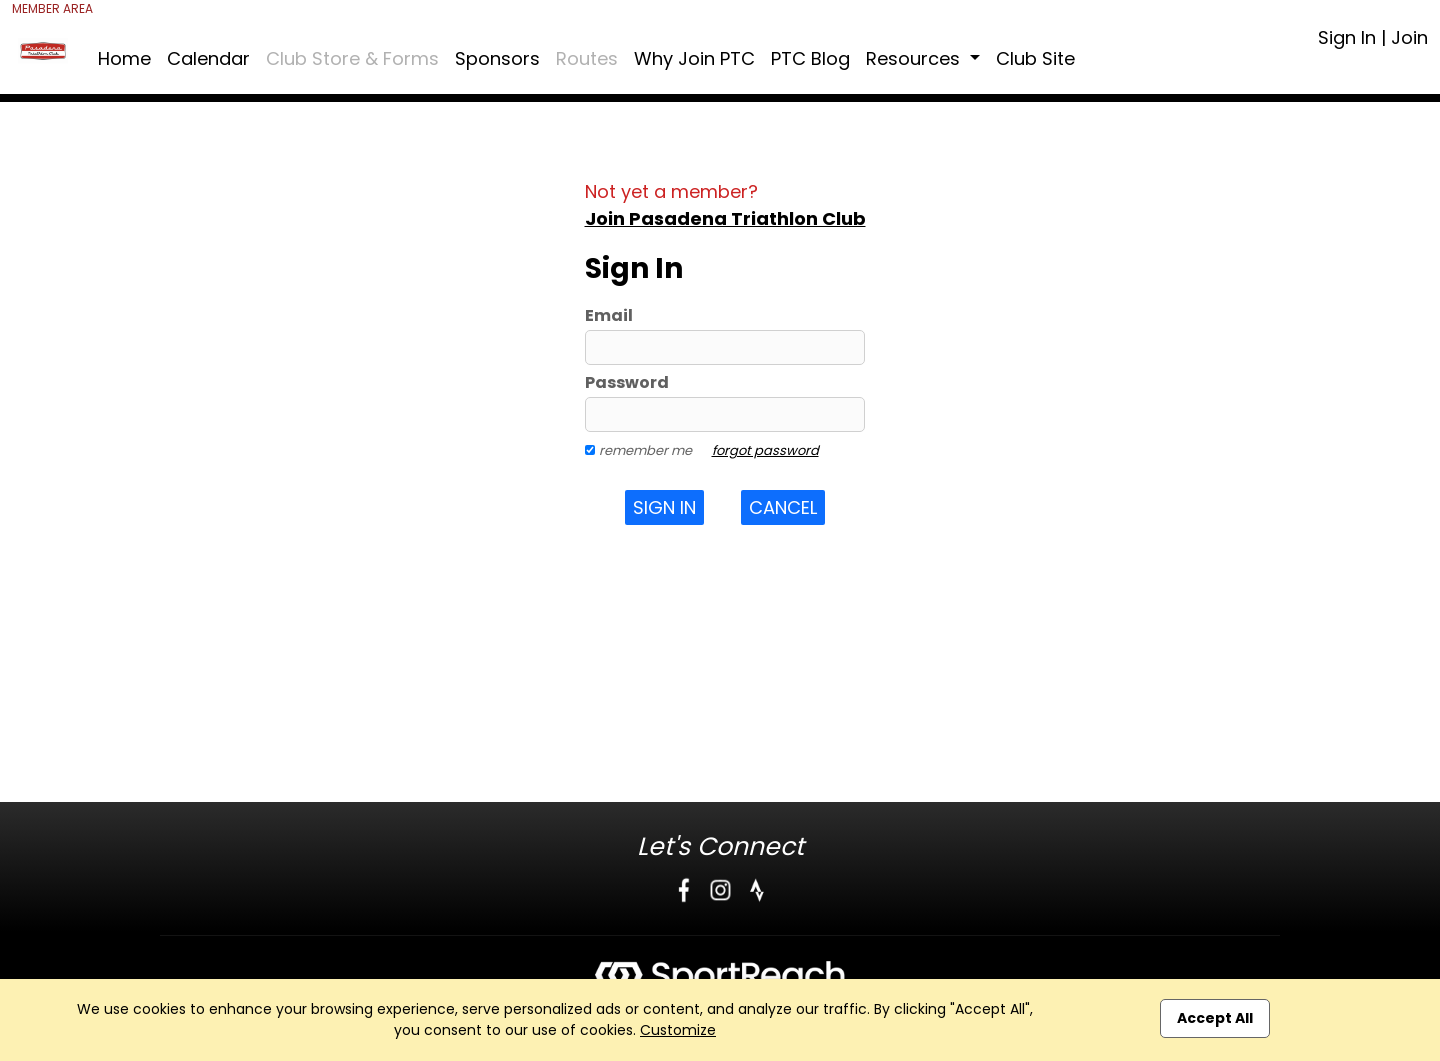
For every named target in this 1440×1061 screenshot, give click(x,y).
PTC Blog (810, 58)
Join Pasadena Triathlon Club (725, 218)
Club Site (1035, 58)
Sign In (1347, 37)
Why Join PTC (694, 58)
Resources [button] (915, 58)
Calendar (208, 58)
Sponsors (497, 58)
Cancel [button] (783, 507)
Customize (678, 1030)
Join (1409, 37)
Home (124, 58)
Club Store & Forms (352, 58)
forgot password (765, 450)
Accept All (1215, 1018)
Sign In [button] (664, 507)
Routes (587, 58)
